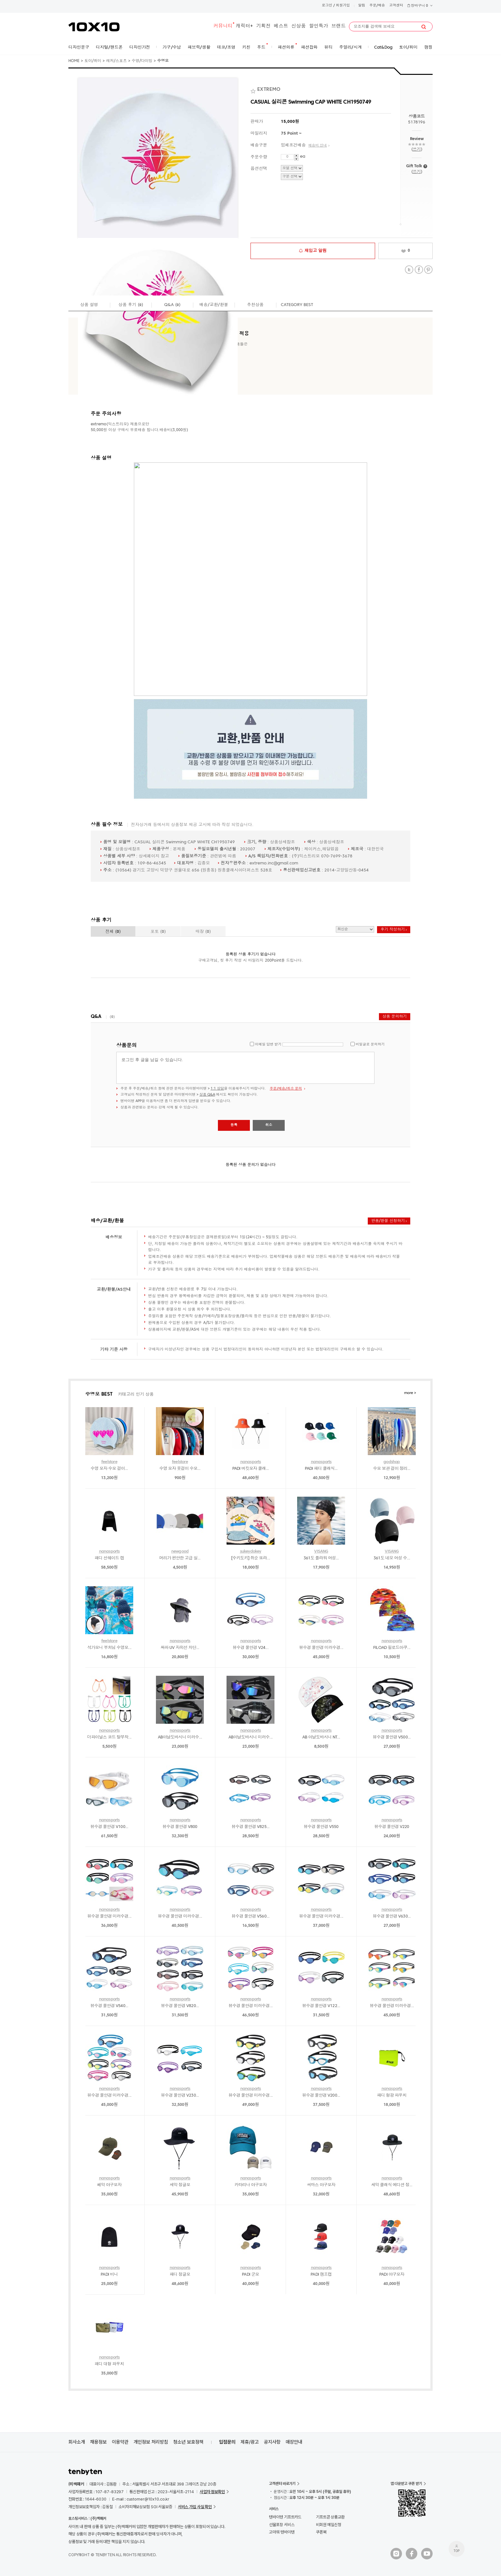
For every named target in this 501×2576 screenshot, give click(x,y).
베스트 (281, 26)
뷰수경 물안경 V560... (251, 1916)
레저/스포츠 (116, 61)
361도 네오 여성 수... (392, 1558)
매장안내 (294, 2442)
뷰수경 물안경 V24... (250, 1648)
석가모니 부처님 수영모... (109, 1648)
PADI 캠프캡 (321, 2275)
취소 (268, 1125)
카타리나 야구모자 (251, 2185)
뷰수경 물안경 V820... (180, 2006)
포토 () (158, 932)
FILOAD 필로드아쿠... (391, 1648)
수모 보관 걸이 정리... (392, 1469)
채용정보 (98, 2442)
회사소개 (76, 2442)
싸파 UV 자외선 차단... (180, 1648)
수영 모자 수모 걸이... (109, 1469)
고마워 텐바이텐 (281, 2532)
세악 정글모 (180, 2185)
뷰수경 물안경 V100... (109, 1827)
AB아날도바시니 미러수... (180, 1737)
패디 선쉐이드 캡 (109, 1558)
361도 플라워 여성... (321, 1558)
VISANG (321, 1551)
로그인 (327, 5)
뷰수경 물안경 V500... (392, 1737)
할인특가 (318, 26)
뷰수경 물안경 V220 (391, 1827)
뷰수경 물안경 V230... (180, 2095)
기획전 (263, 26)
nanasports (250, 1462)
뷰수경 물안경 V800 (179, 1827)
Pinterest (428, 269)
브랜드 (338, 26)
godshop (391, 1462)
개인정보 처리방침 (151, 2442)
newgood (180, 1551)
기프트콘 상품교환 (330, 2517)
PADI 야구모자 (391, 2275)
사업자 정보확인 (212, 2491)
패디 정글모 (180, 2275)
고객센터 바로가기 (282, 2483)
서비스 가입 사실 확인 (195, 2506)
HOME (74, 61)
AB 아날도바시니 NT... (321, 1737)
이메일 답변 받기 (268, 1044)
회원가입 (343, 5)
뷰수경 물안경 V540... (109, 2006)
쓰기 (416, 149)
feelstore (109, 1462)
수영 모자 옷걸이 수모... (180, 1469)
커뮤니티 (223, 26)
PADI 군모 (250, 2275)
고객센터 (396, 5)
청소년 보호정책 (188, 2442)
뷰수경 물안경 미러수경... (321, 1648)
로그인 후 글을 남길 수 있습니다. (245, 1068)
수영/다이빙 (142, 61)
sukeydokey (250, 1551)
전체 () (113, 932)
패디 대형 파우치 (109, 2364)
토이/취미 (92, 61)
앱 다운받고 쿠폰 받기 (406, 2483)
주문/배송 (377, 5)
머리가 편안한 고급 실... (180, 1558)
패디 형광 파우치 (391, 2095)
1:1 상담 (217, 1089)
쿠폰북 (321, 2532)
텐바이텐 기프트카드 (285, 2517)
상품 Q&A (207, 1095)
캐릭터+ (244, 26)
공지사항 (272, 2442)
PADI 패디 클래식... (321, 1469)
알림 (361, 5)
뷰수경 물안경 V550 (321, 1827)
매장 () (203, 932)
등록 (233, 1125)
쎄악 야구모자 (109, 2185)
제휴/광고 (250, 2442)
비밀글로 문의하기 (370, 1044)
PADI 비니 (109, 2275)
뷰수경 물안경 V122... (321, 2006)
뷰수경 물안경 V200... (321, 2095)
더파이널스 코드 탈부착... (109, 1737)
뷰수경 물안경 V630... (392, 1916)
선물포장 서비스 (281, 2524)
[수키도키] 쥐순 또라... (250, 1558)
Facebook (418, 269)
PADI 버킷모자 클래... (250, 1469)
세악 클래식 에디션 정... (391, 2185)
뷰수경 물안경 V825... (251, 1827)
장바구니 (419, 6)
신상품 (298, 26)
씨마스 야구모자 (321, 2185)
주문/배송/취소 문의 (286, 1089)
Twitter (409, 269)
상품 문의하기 (394, 1017)
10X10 (93, 26)
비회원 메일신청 (328, 2524)
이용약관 (120, 2442)
